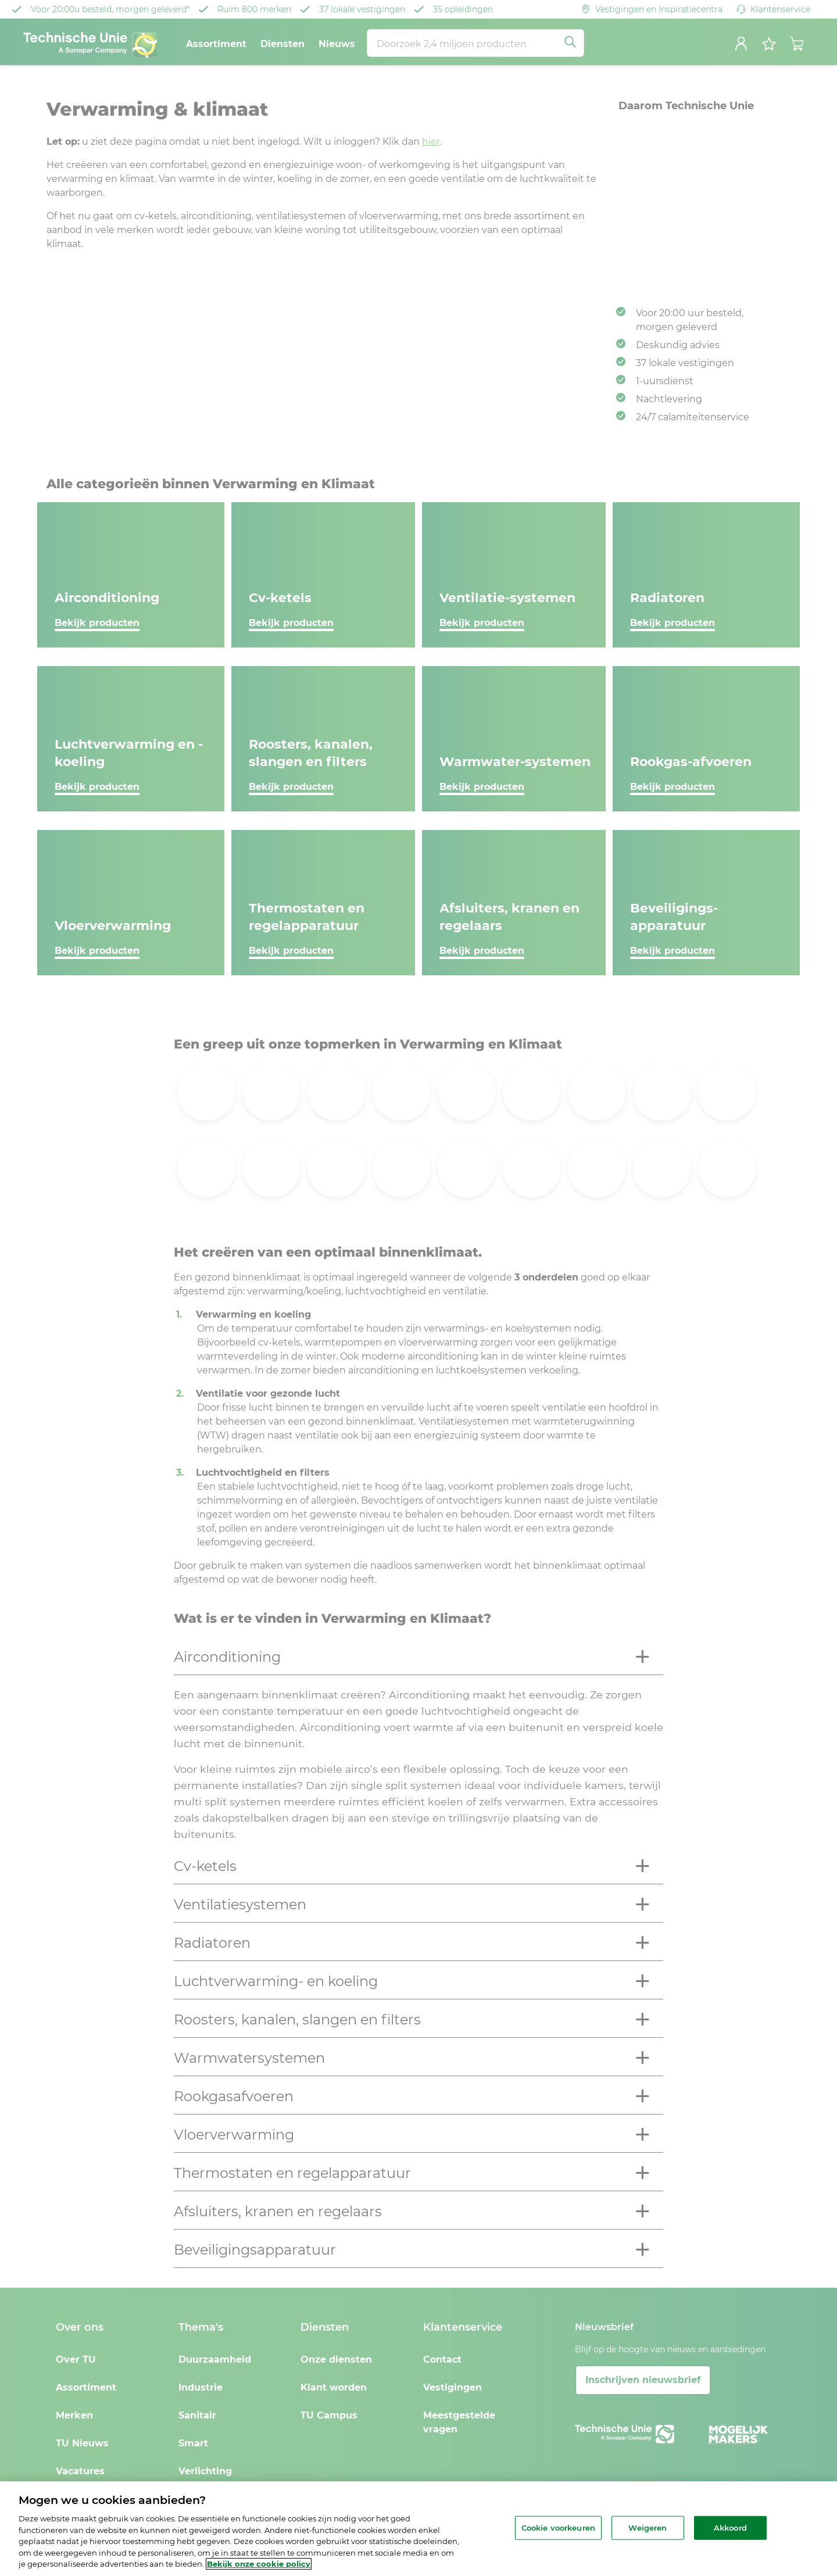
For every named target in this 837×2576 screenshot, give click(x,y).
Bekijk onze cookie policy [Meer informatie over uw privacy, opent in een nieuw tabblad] (258, 2563)
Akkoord (730, 2527)
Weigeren (647, 2527)
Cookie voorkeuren (558, 2527)
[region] (418, 2528)
